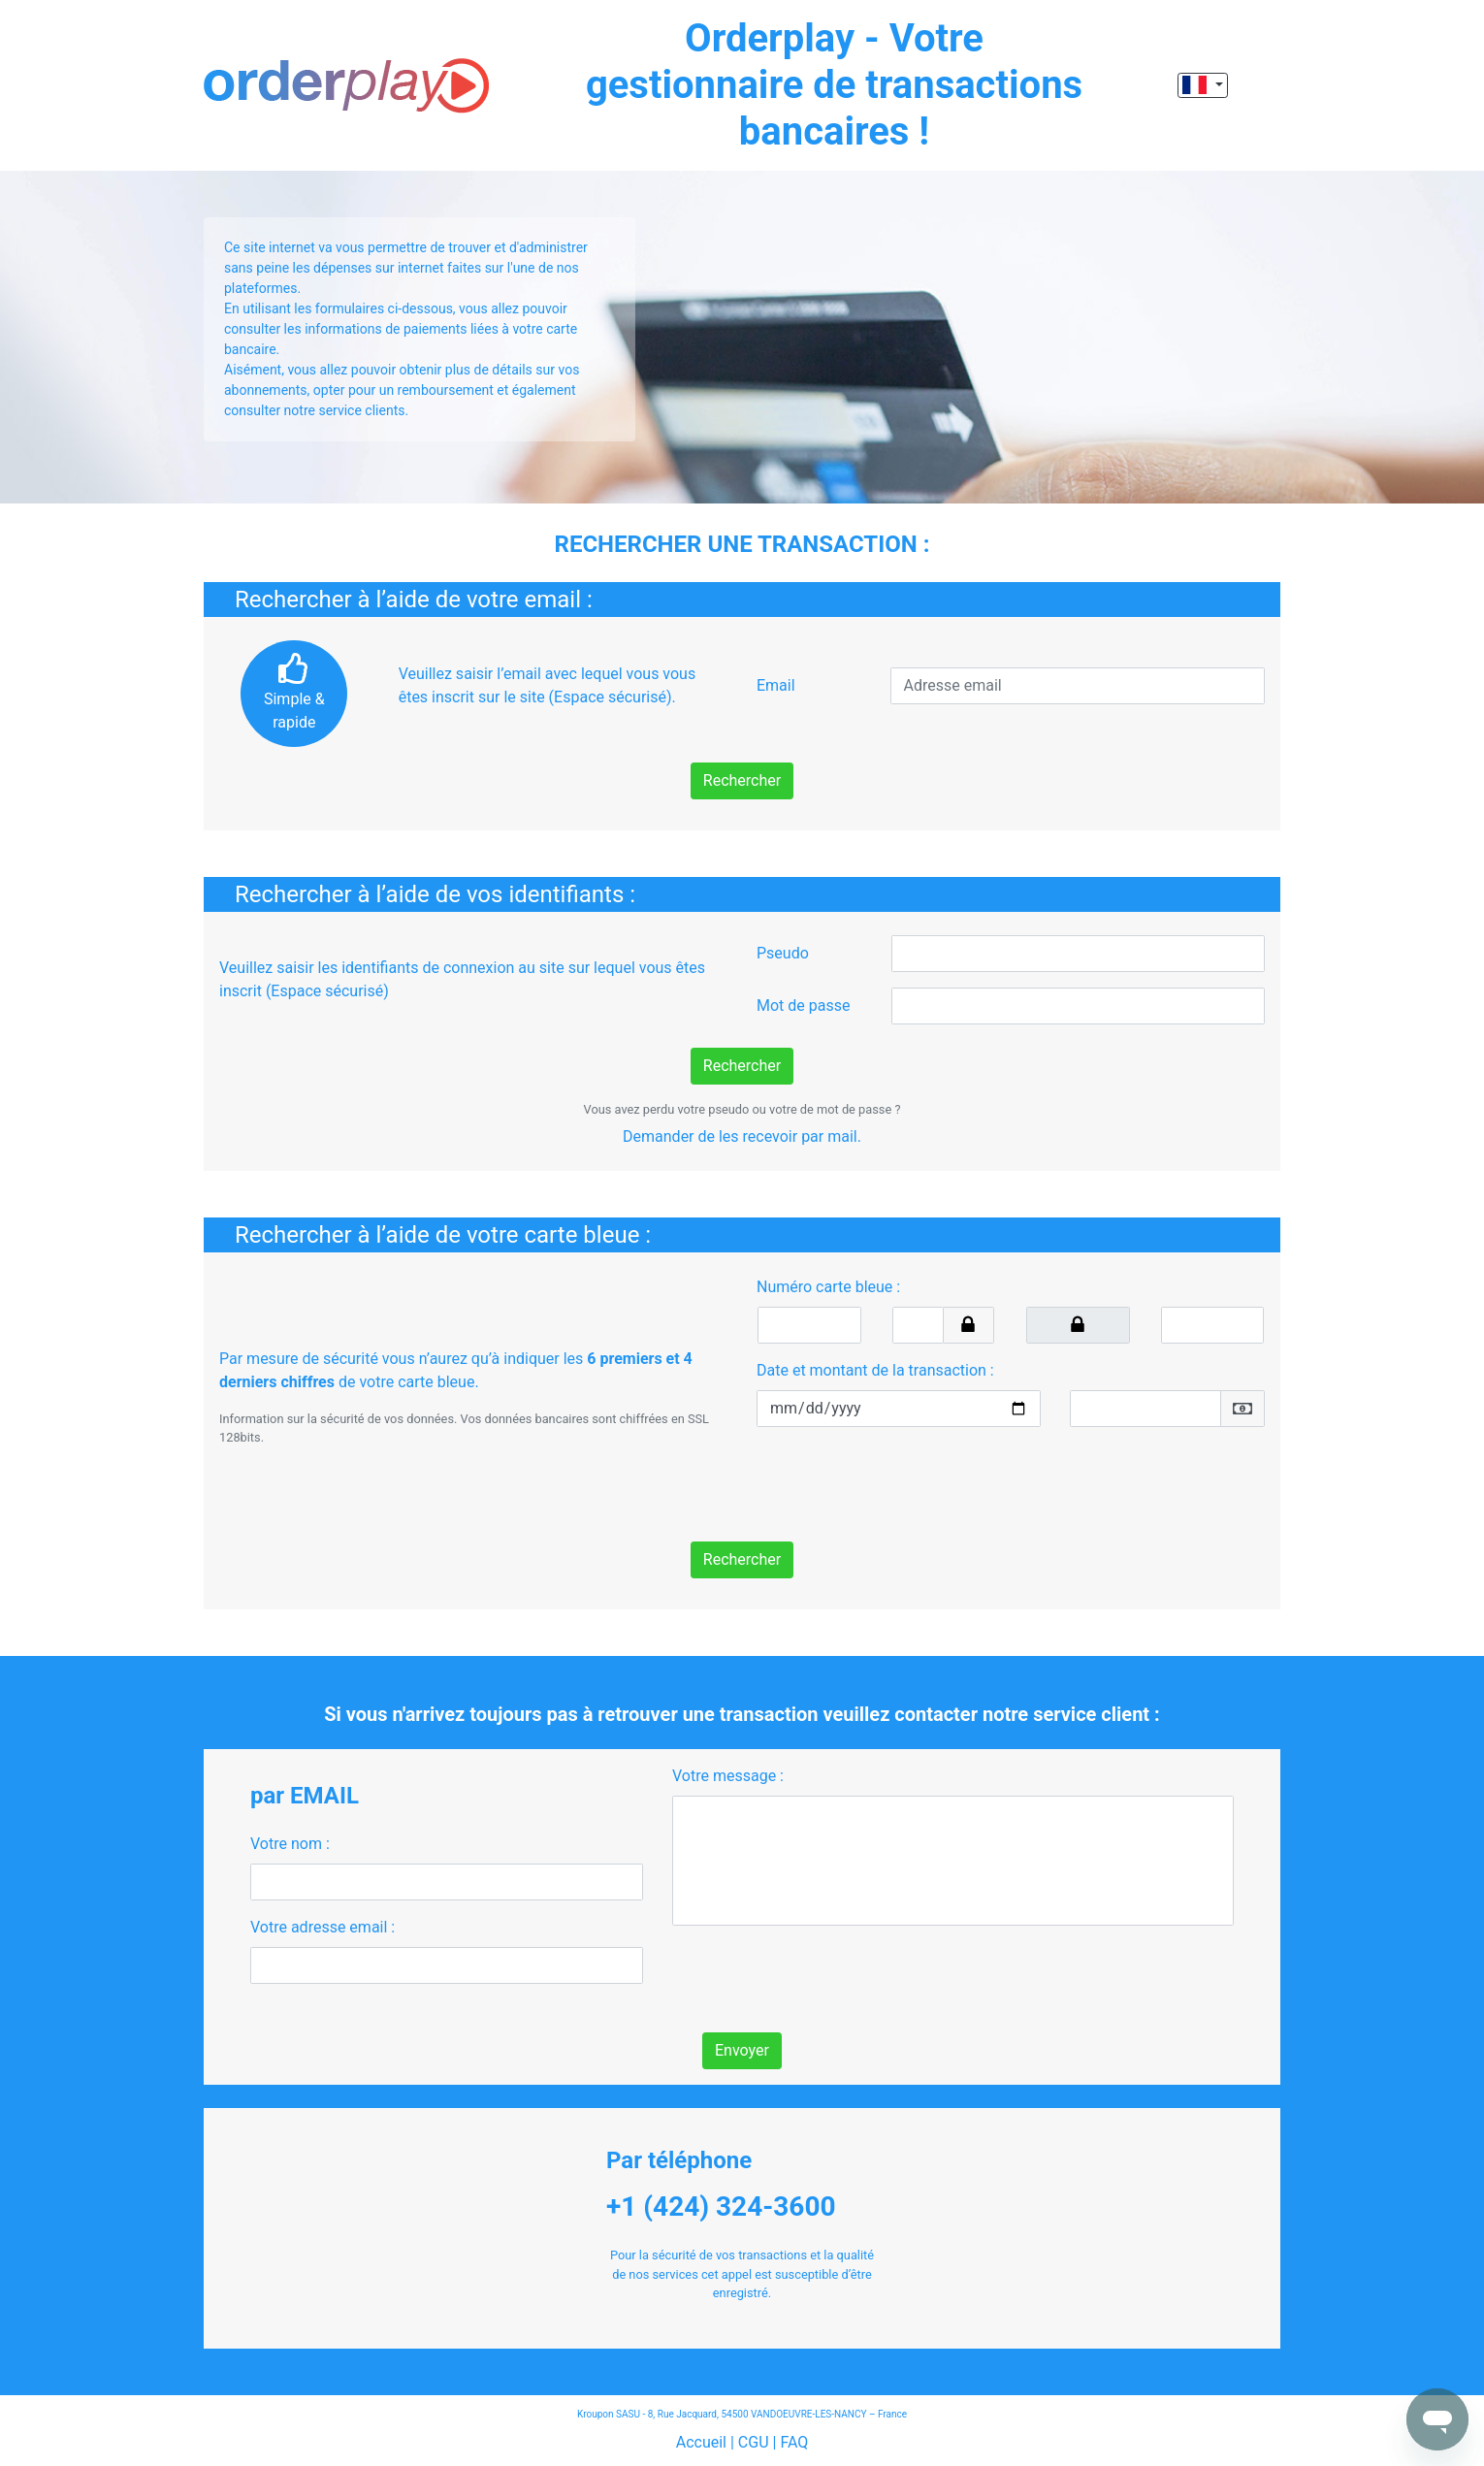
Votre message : (728, 1776)
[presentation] (904, 1480)
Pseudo (783, 953)
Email (776, 685)
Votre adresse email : (322, 1927)
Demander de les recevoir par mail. (742, 1136)
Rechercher (742, 780)
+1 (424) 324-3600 (721, 2206)
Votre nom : (290, 1843)
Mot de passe (803, 1005)
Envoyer (742, 2050)
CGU (753, 2442)
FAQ (794, 2442)
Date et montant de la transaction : (875, 1370)
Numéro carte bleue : (828, 1287)
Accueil (701, 2442)
